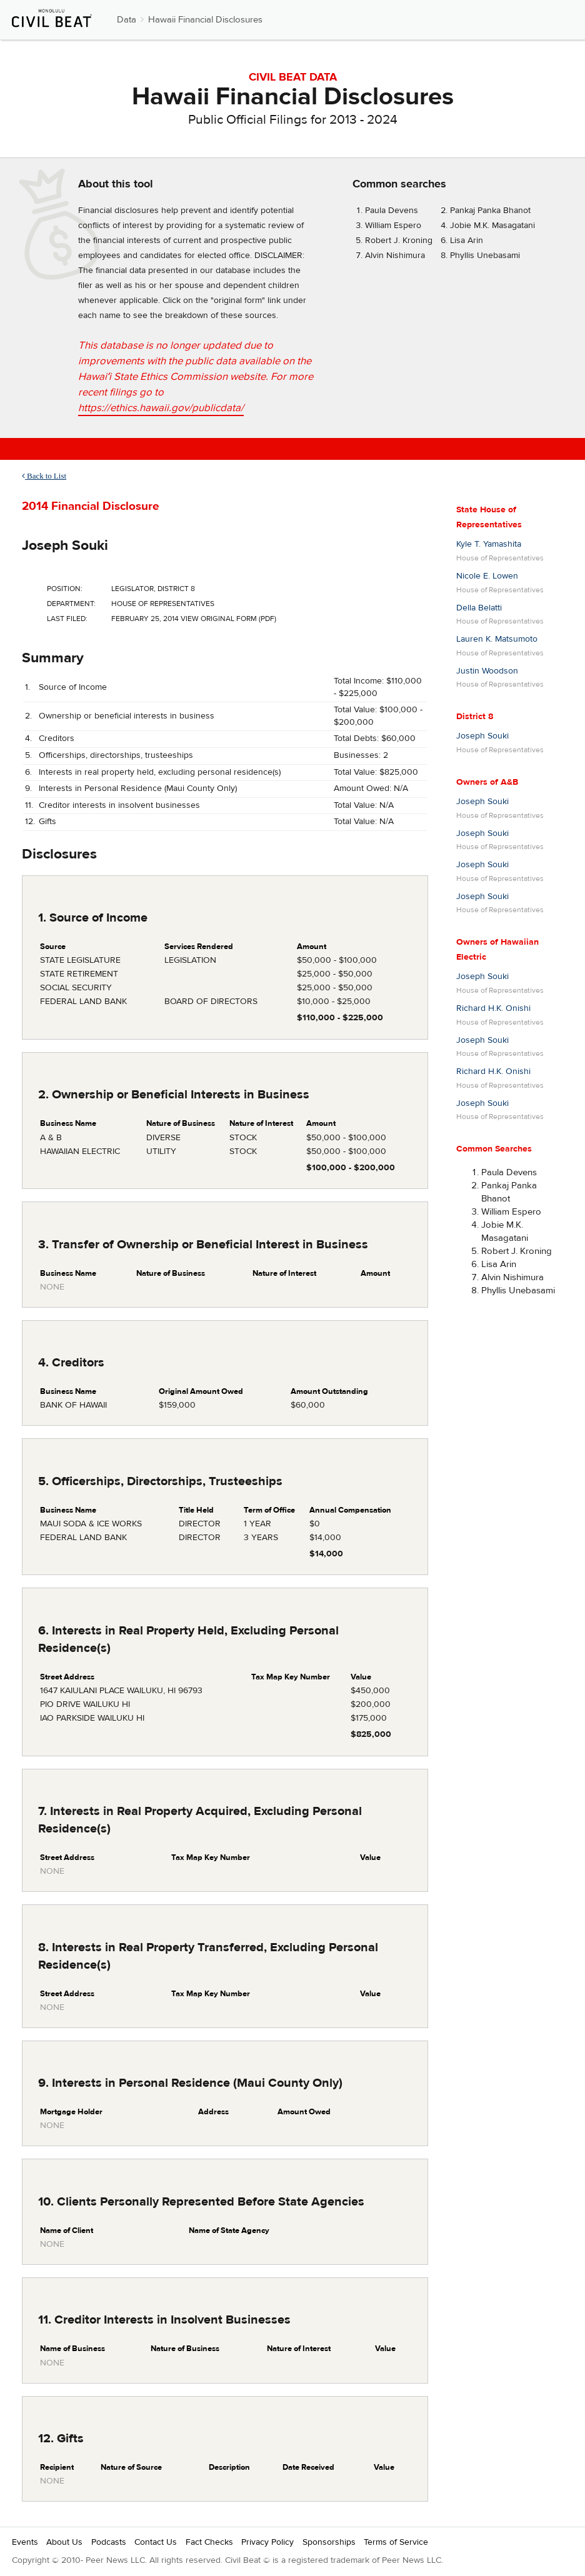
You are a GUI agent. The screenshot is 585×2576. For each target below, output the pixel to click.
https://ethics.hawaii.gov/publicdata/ (161, 408)
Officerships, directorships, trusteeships (116, 755)
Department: (71, 603)
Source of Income (73, 687)
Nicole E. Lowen (487, 576)
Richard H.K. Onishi (493, 1008)
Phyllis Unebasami (485, 255)
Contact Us (155, 2542)
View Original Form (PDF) (228, 619)
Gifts (47, 821)
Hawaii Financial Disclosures (205, 20)
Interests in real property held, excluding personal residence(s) (160, 772)
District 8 (474, 716)
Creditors (56, 738)
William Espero (393, 225)
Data (126, 20)
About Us (64, 2542)
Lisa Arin (466, 240)
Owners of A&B (487, 782)
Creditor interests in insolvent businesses (119, 805)
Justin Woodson (487, 671)
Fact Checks (209, 2542)
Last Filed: (67, 618)
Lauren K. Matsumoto (497, 639)
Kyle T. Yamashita (488, 544)
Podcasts (108, 2542)
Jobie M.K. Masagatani (492, 225)
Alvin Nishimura (395, 255)
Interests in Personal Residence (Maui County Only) (138, 788)
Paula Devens (391, 210)
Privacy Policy (267, 2542)
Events (25, 2542)
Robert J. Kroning (398, 240)
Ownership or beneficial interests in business (126, 716)
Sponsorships (329, 2542)
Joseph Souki (65, 545)
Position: (64, 588)
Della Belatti (479, 608)
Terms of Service (396, 2542)
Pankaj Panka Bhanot (490, 210)
